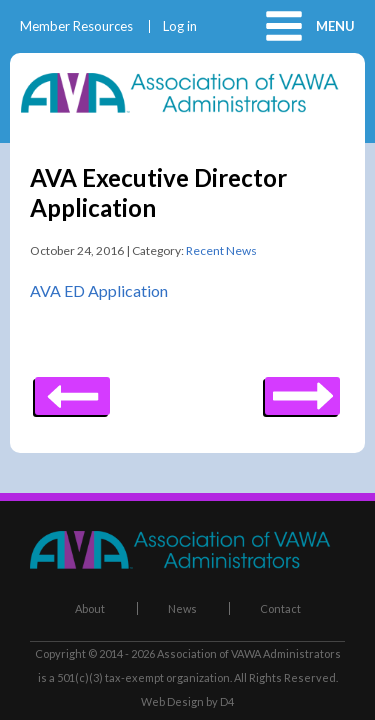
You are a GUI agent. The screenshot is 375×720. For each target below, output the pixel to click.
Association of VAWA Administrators (249, 653)
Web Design (172, 701)
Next (72, 389)
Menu (335, 26)
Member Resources (76, 26)
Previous (302, 389)
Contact (280, 608)
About (90, 608)
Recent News (221, 250)
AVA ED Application (99, 290)
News (182, 608)
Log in (180, 26)
